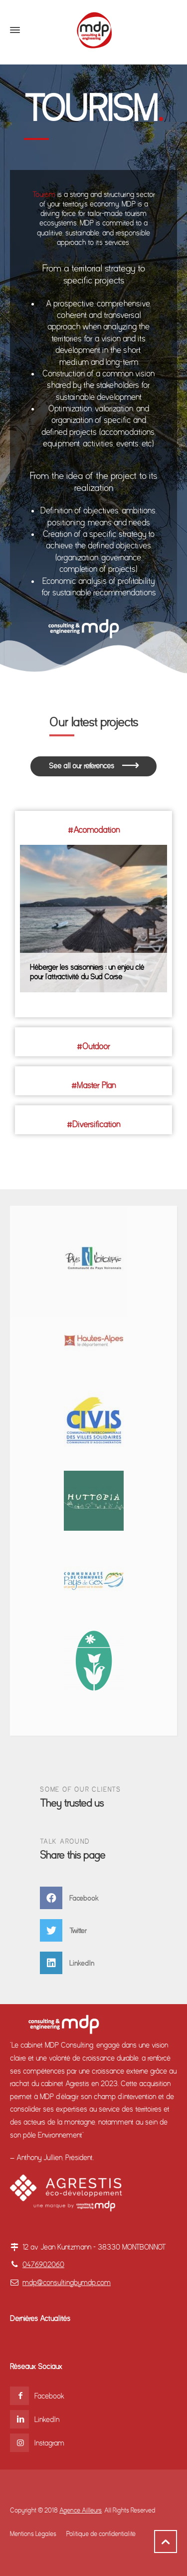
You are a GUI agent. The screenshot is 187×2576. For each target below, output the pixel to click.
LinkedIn (46, 2420)
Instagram (49, 2443)
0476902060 (43, 2265)
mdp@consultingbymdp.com (66, 2283)
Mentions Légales (33, 2534)
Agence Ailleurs (80, 2510)
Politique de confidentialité (101, 2534)
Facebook (49, 2396)
